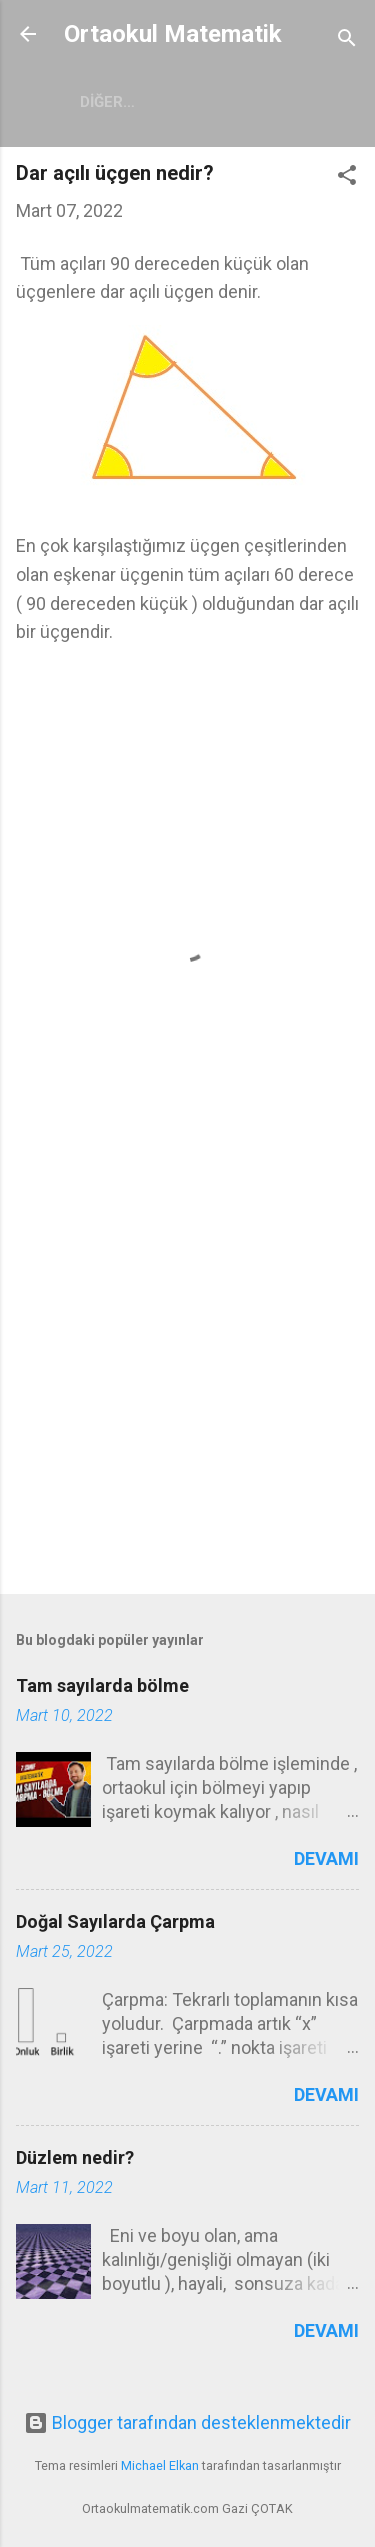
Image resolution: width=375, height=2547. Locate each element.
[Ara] (347, 40)
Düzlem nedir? (75, 2157)
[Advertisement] (187, 1374)
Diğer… (107, 102)
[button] (347, 178)
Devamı (326, 1858)
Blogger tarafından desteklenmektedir (187, 2422)
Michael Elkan (160, 2465)
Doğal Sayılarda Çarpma (115, 1921)
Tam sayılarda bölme (102, 1685)
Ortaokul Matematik (173, 34)
